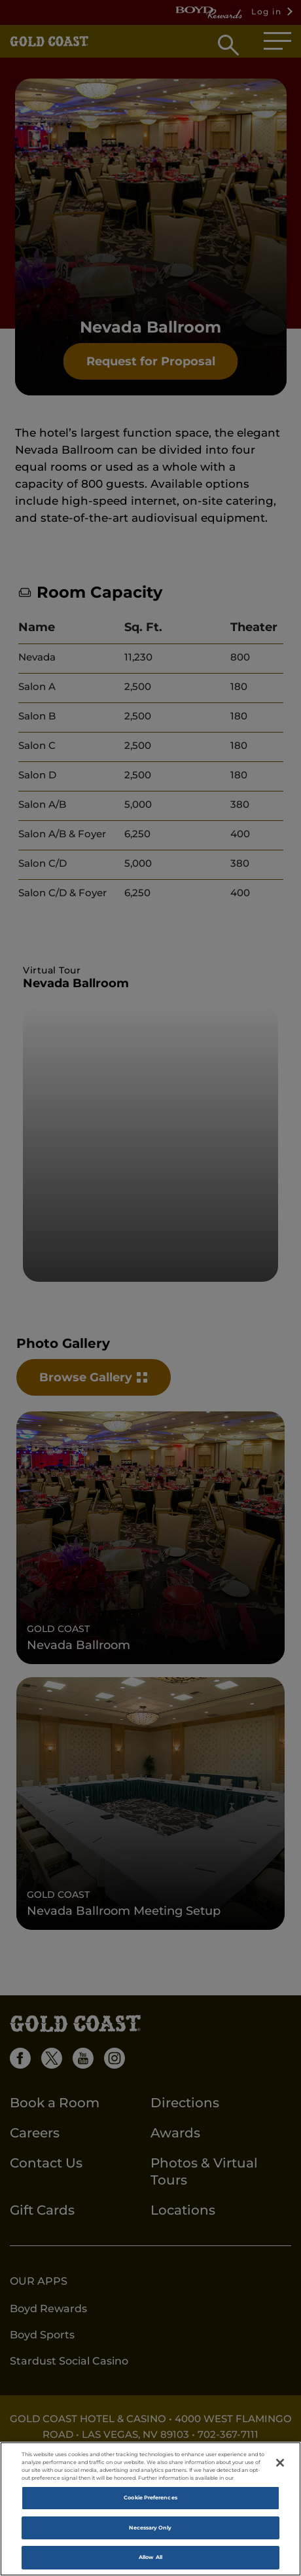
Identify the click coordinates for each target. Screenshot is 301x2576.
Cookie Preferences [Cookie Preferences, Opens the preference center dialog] (150, 2497)
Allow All (150, 2557)
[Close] (280, 2462)
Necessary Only (150, 2527)
